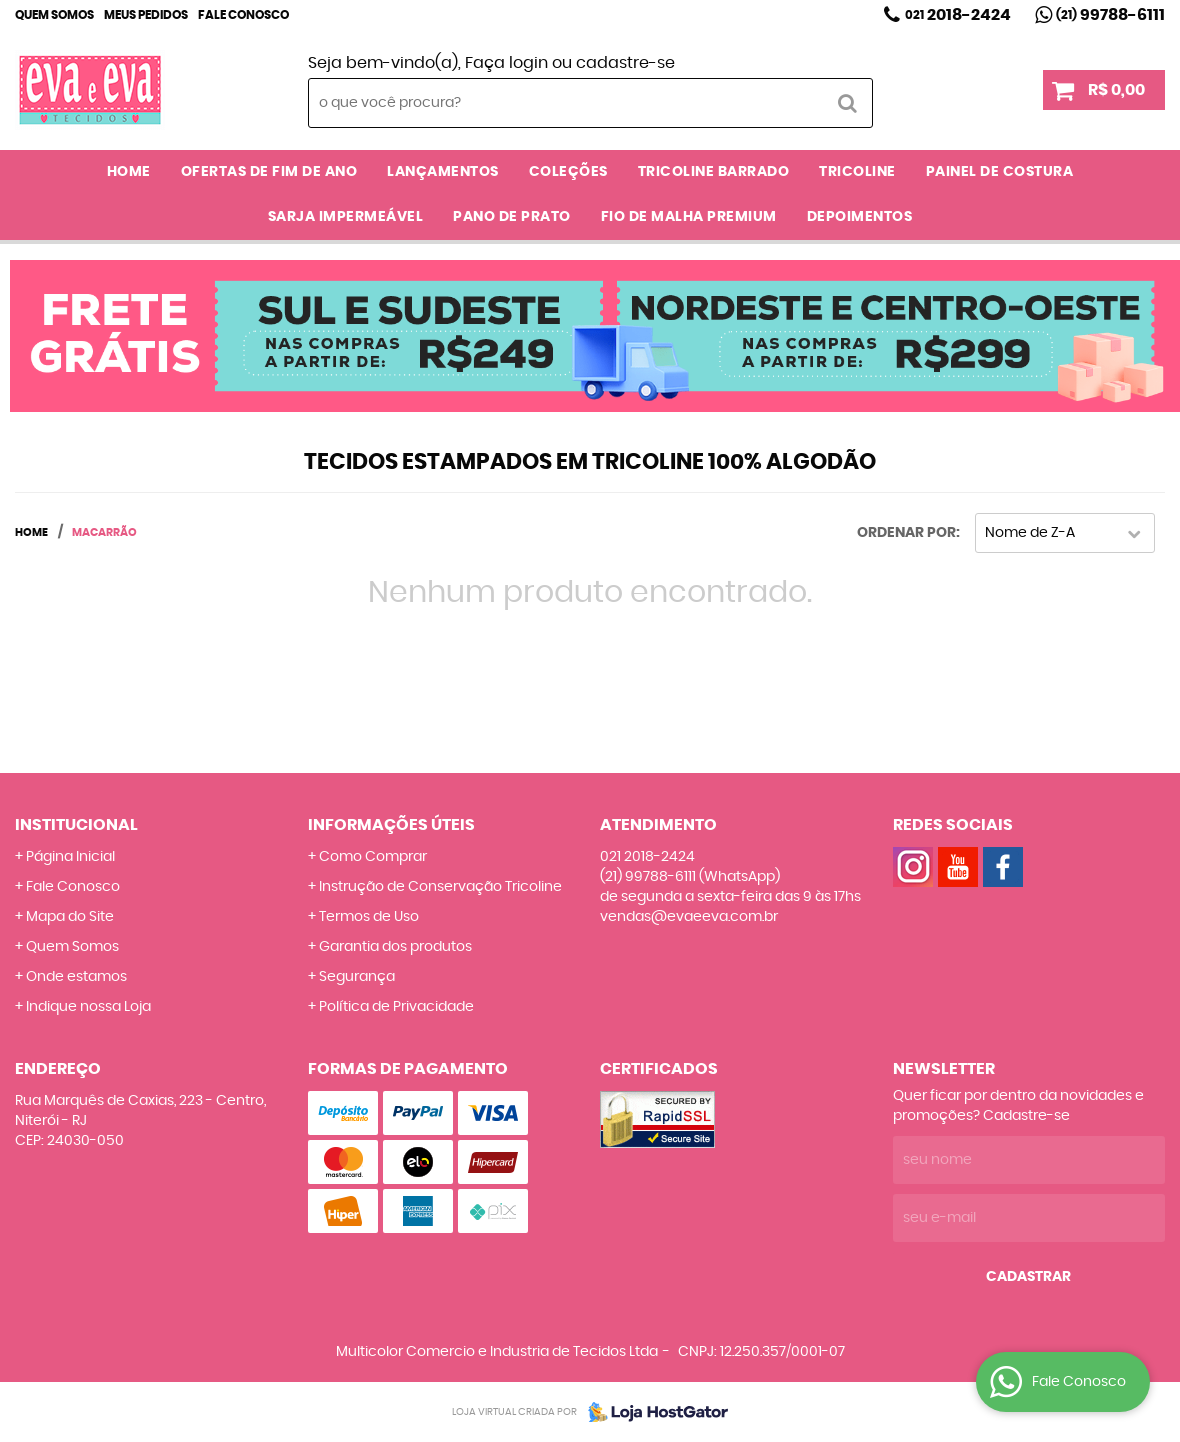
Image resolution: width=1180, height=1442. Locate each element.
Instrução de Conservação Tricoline (440, 887)
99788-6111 (1110, 15)
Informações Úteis (391, 825)
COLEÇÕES (568, 172)
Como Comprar (373, 857)
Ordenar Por (906, 533)
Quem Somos (54, 15)
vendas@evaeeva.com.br (689, 917)
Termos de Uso (369, 917)
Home (129, 172)
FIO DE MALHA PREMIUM (689, 217)
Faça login (506, 63)
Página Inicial (70, 857)
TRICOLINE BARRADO (714, 172)
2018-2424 (958, 15)
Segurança (357, 977)
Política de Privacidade (396, 1007)
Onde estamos (76, 977)
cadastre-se (625, 63)
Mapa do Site (70, 917)
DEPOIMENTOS (860, 217)
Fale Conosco (243, 15)
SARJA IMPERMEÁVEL (346, 217)
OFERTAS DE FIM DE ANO (269, 172)
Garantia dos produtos (395, 947)
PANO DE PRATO (512, 217)
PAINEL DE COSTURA (1000, 172)
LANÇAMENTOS (443, 172)
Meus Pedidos (146, 15)
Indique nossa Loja (88, 1007)
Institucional (76, 825)
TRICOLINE (857, 172)
